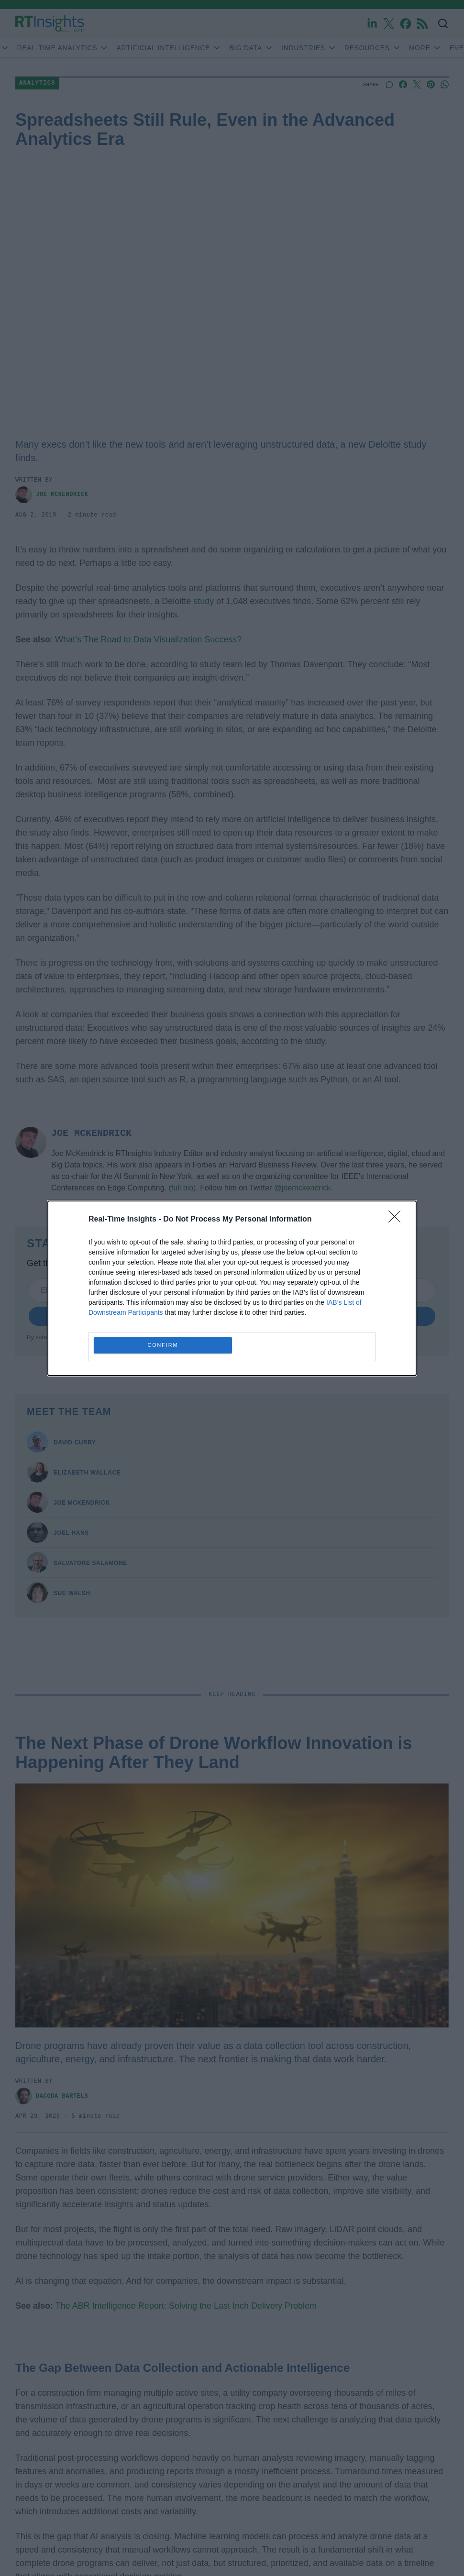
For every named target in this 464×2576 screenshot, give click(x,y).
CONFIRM (163, 1345)
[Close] (397, 1220)
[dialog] (232, 1288)
